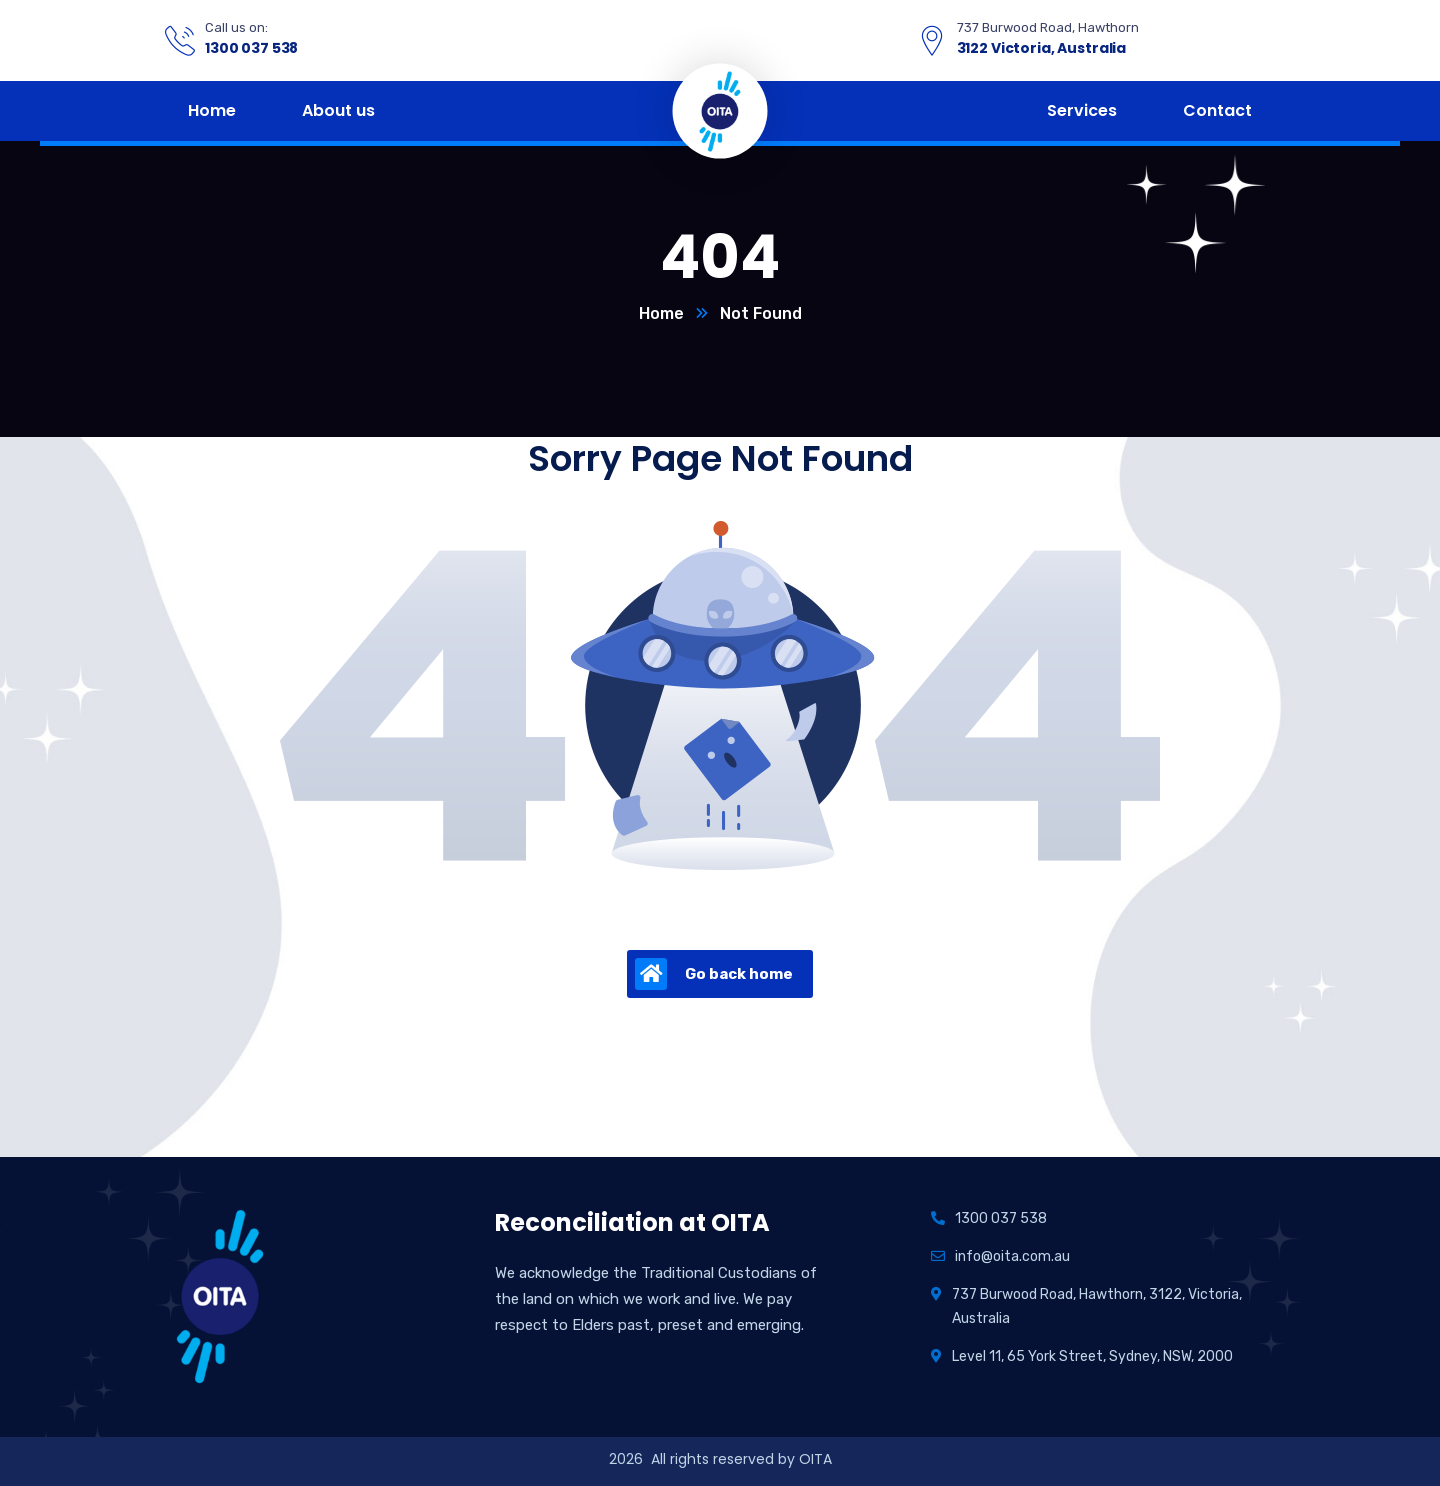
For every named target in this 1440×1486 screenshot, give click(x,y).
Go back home (714, 974)
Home (661, 313)
